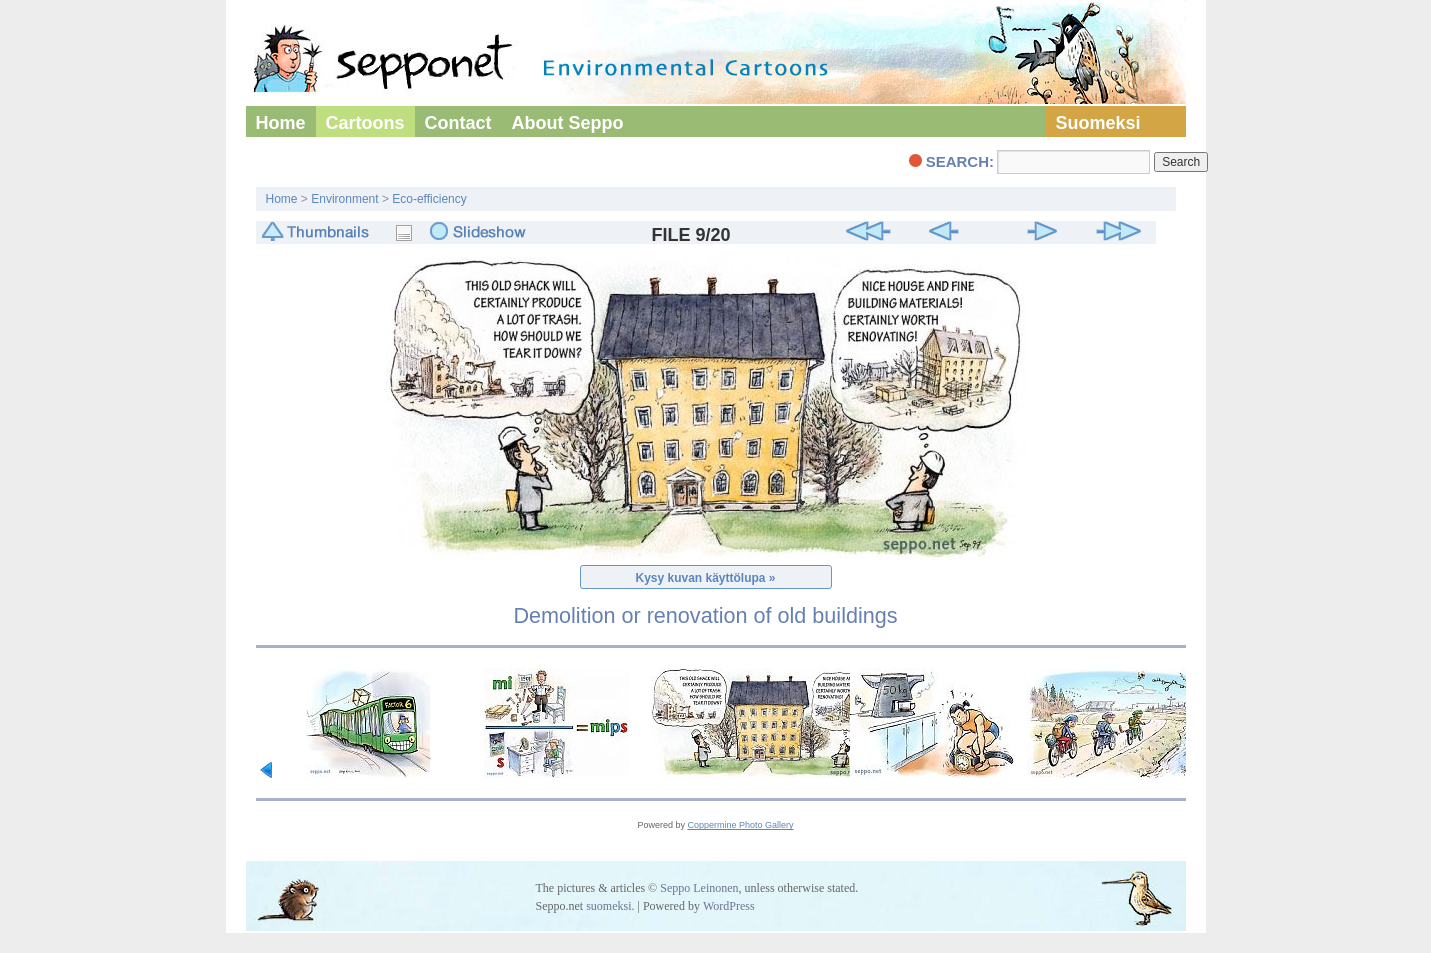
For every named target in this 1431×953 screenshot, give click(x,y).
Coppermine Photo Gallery (740, 825)
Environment (344, 199)
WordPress (729, 906)
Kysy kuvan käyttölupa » (705, 578)
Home (281, 123)
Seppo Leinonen (699, 888)
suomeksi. (610, 906)
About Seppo (568, 123)
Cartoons (365, 123)
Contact (458, 123)
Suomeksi (1098, 123)
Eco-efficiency (429, 199)
